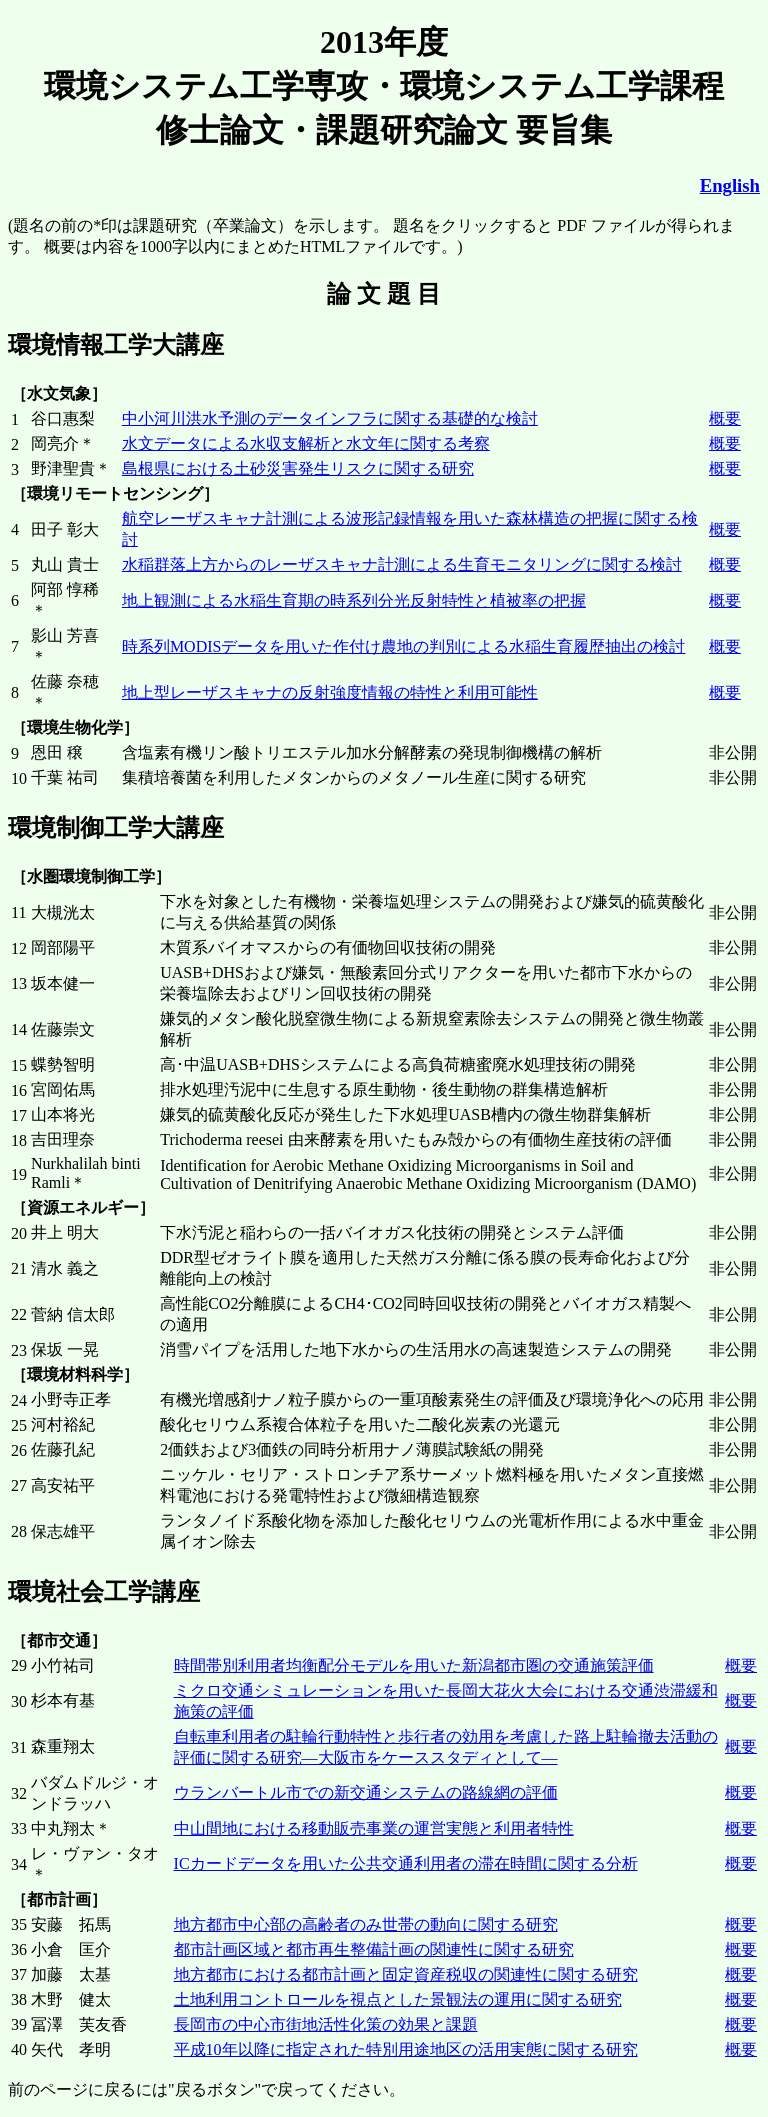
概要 (725, 418)
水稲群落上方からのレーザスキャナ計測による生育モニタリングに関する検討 (402, 564)
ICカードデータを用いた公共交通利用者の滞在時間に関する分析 (406, 1863)
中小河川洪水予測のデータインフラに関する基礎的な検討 (330, 418)
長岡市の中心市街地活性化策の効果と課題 (326, 2024)
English (730, 185)
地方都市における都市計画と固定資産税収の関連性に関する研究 (406, 1974)
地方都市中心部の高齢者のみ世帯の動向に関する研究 (366, 1924)
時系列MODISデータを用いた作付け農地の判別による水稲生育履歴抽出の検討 (404, 646)
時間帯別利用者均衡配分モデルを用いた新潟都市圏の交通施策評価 (414, 1665)
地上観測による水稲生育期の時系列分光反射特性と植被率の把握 (354, 600)
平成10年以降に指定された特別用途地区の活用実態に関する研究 (406, 2049)
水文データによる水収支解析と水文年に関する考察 (306, 443)
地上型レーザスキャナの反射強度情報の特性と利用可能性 (330, 692)
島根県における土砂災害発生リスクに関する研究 (298, 468)
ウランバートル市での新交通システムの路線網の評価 (366, 1792)
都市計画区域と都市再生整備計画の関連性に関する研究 (374, 1949)
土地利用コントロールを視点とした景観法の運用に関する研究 (398, 1999)
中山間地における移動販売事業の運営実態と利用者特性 (374, 1828)
